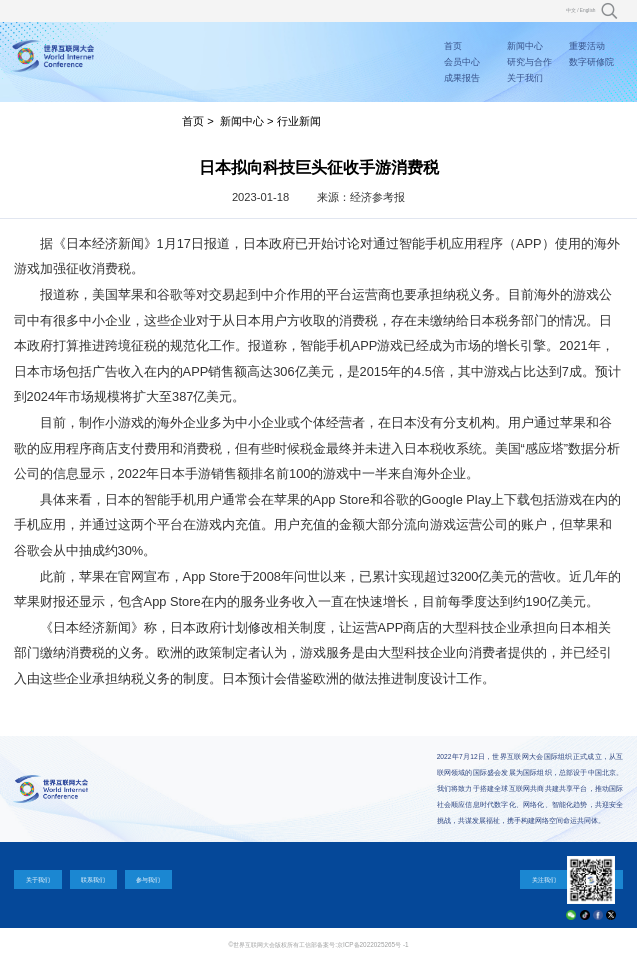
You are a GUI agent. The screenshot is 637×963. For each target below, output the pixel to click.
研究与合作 (529, 62)
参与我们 (148, 879)
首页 (453, 46)
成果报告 (462, 78)
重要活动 (587, 46)
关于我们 (525, 78)
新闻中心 (525, 46)
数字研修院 (591, 62)
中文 (571, 10)
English (588, 10)
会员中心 (462, 62)
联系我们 (93, 879)
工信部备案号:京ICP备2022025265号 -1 (353, 944)
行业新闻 (299, 121)
